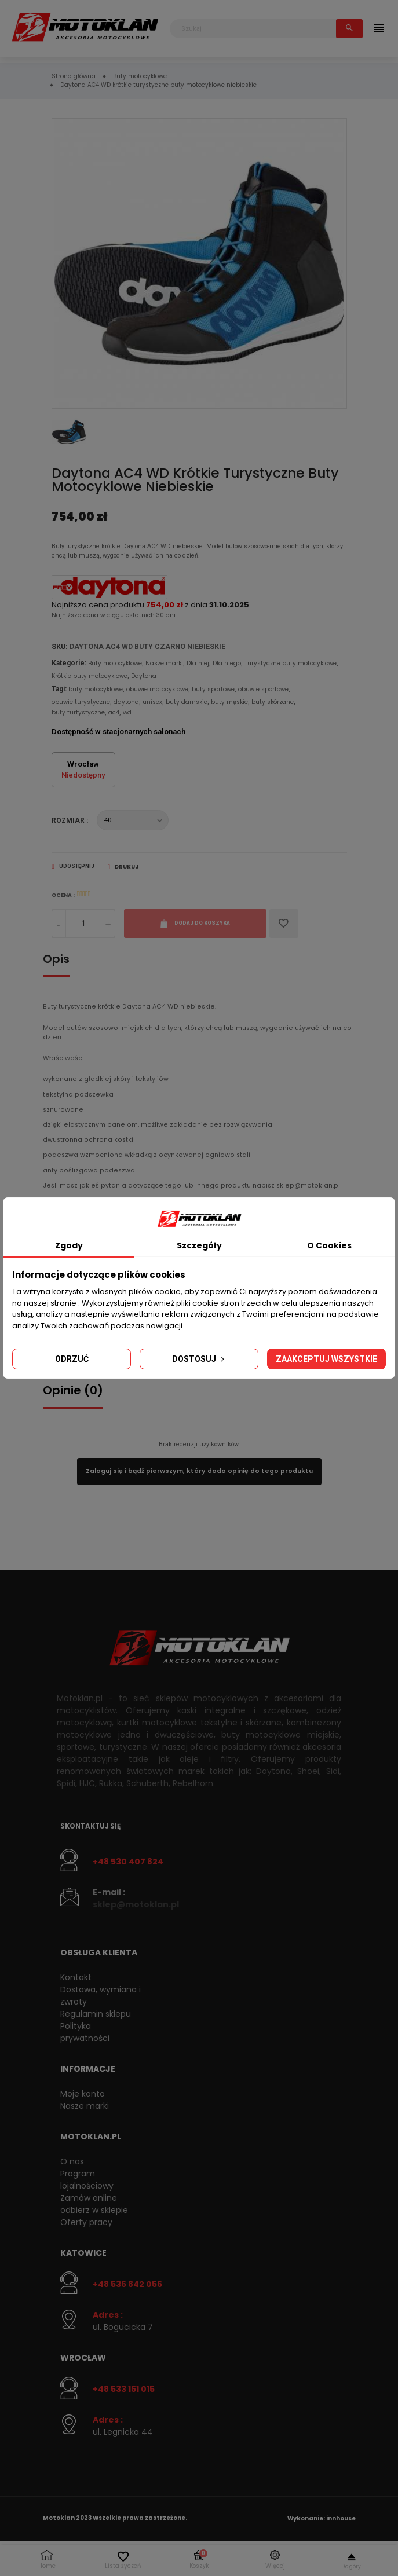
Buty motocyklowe (115, 663)
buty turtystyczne (78, 712)
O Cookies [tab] (329, 1245)
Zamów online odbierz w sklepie (94, 2204)
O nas (72, 2161)
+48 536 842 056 (127, 2284)
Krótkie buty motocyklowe (89, 676)
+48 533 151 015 (124, 2389)
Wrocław (83, 2358)
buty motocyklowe (95, 689)
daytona (126, 702)
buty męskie (229, 702)
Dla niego (227, 663)
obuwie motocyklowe (157, 689)
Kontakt (76, 1977)
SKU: (60, 646)
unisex (152, 702)
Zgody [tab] (69, 1245)
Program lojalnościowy (87, 2180)
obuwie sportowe (263, 689)
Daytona (143, 676)
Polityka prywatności (84, 2032)
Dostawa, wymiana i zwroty (100, 1995)
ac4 (113, 712)
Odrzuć (72, 1359)
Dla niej (198, 663)
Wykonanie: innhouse (321, 2518)
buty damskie (186, 702)
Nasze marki (164, 663)
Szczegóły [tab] (199, 1245)
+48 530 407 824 (128, 1861)
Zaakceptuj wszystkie (326, 1359)
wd (127, 712)
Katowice (83, 2253)
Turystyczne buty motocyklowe (290, 663)
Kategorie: (69, 663)
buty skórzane (272, 702)
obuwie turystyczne (81, 702)
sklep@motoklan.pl (136, 1904)
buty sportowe (213, 689)
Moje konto (82, 2093)
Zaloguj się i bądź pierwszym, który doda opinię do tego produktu (199, 1471)
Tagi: (59, 689)
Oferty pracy (86, 2222)
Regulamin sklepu (95, 2014)
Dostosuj (199, 1359)
